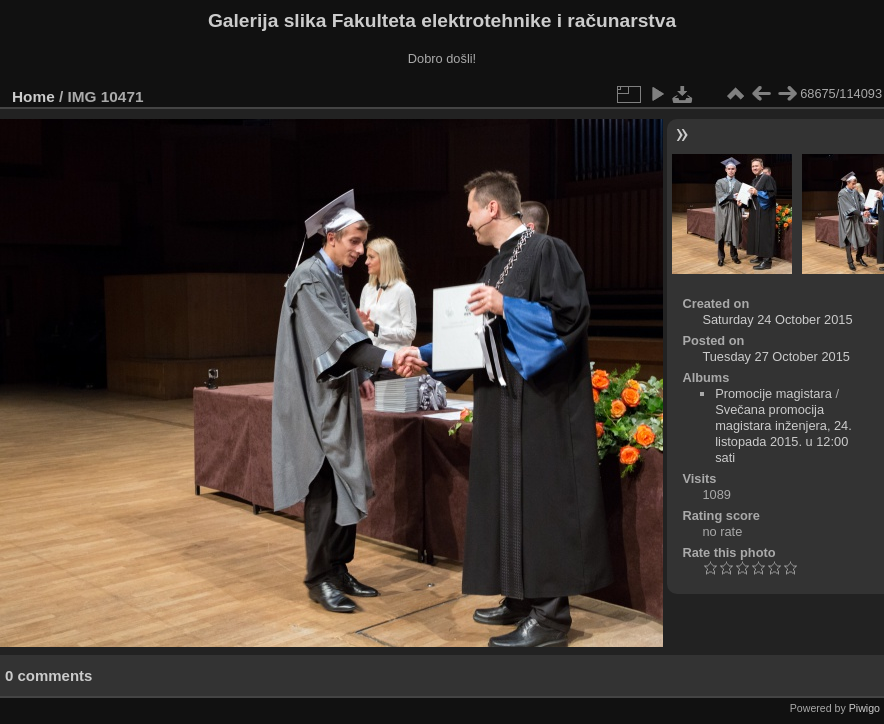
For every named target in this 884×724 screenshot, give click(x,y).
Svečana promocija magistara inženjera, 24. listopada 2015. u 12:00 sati (783, 433)
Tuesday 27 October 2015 (776, 356)
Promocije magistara (773, 393)
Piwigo (864, 708)
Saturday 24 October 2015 (777, 319)
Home (33, 96)
